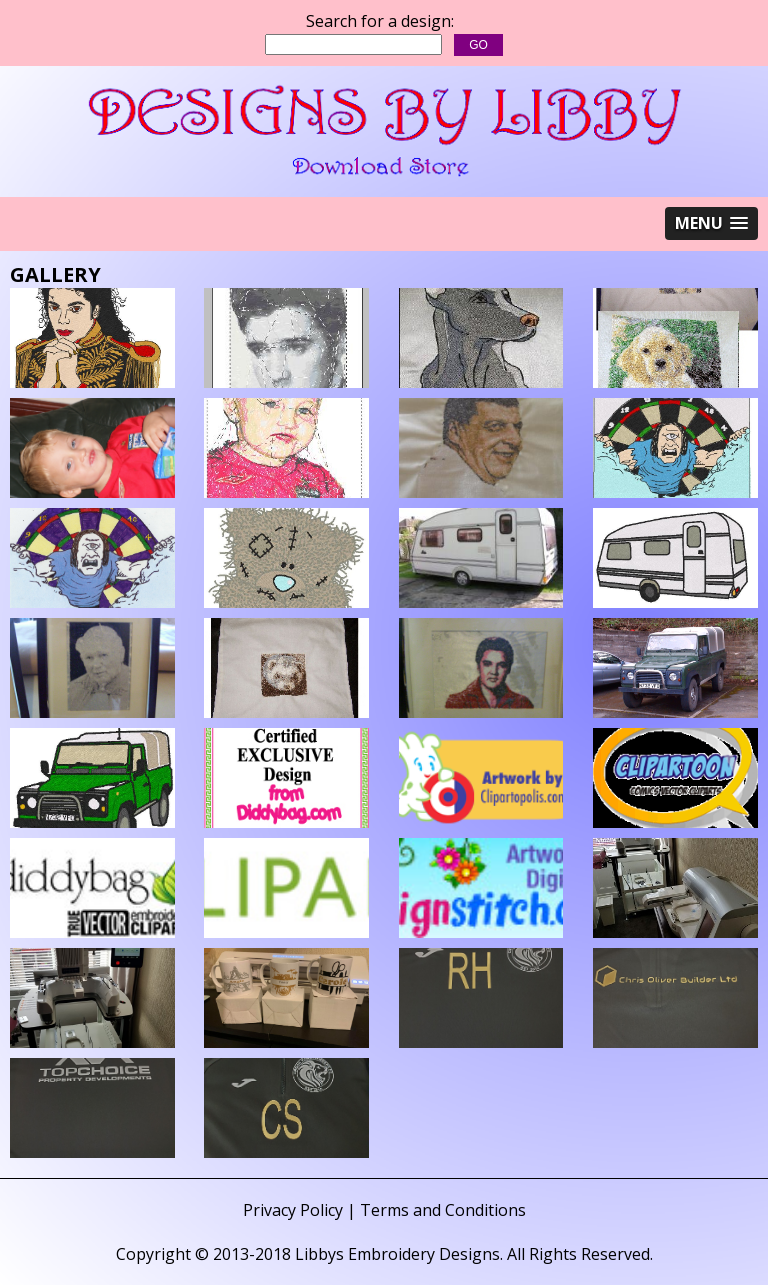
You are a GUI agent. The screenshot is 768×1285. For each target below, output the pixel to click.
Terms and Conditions (443, 1210)
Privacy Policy (293, 1210)
